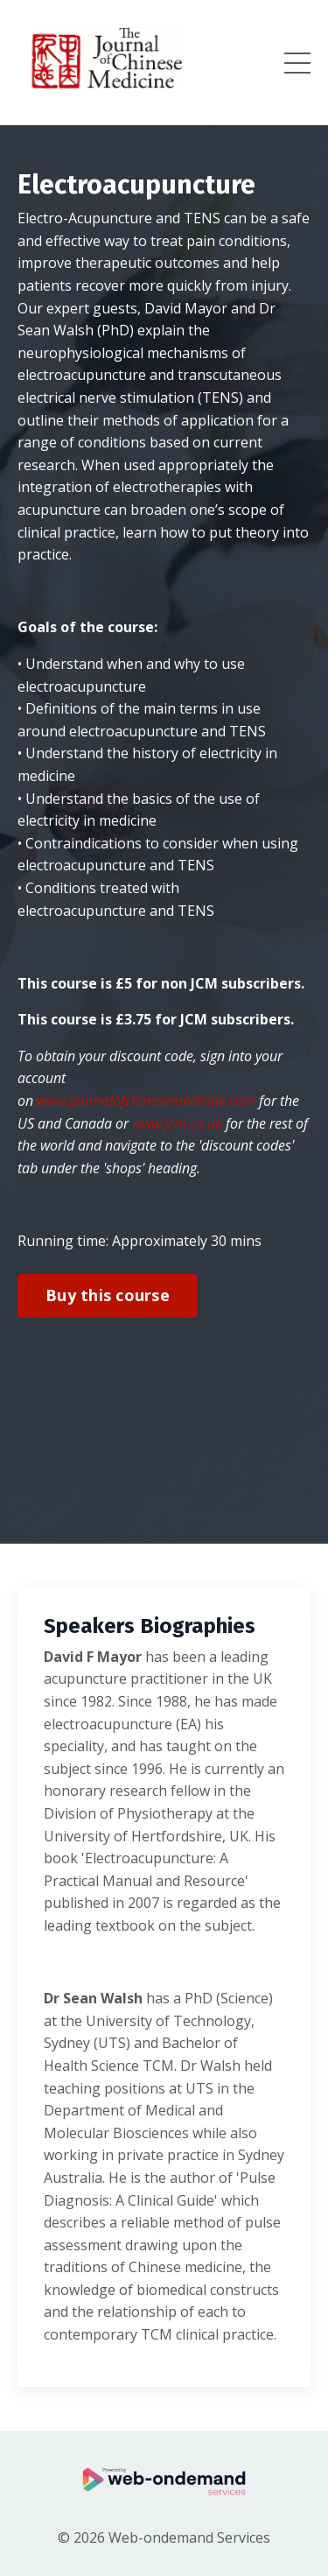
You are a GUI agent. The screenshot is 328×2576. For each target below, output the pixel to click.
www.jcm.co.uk (177, 1123)
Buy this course (107, 1295)
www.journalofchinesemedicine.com (146, 1100)
